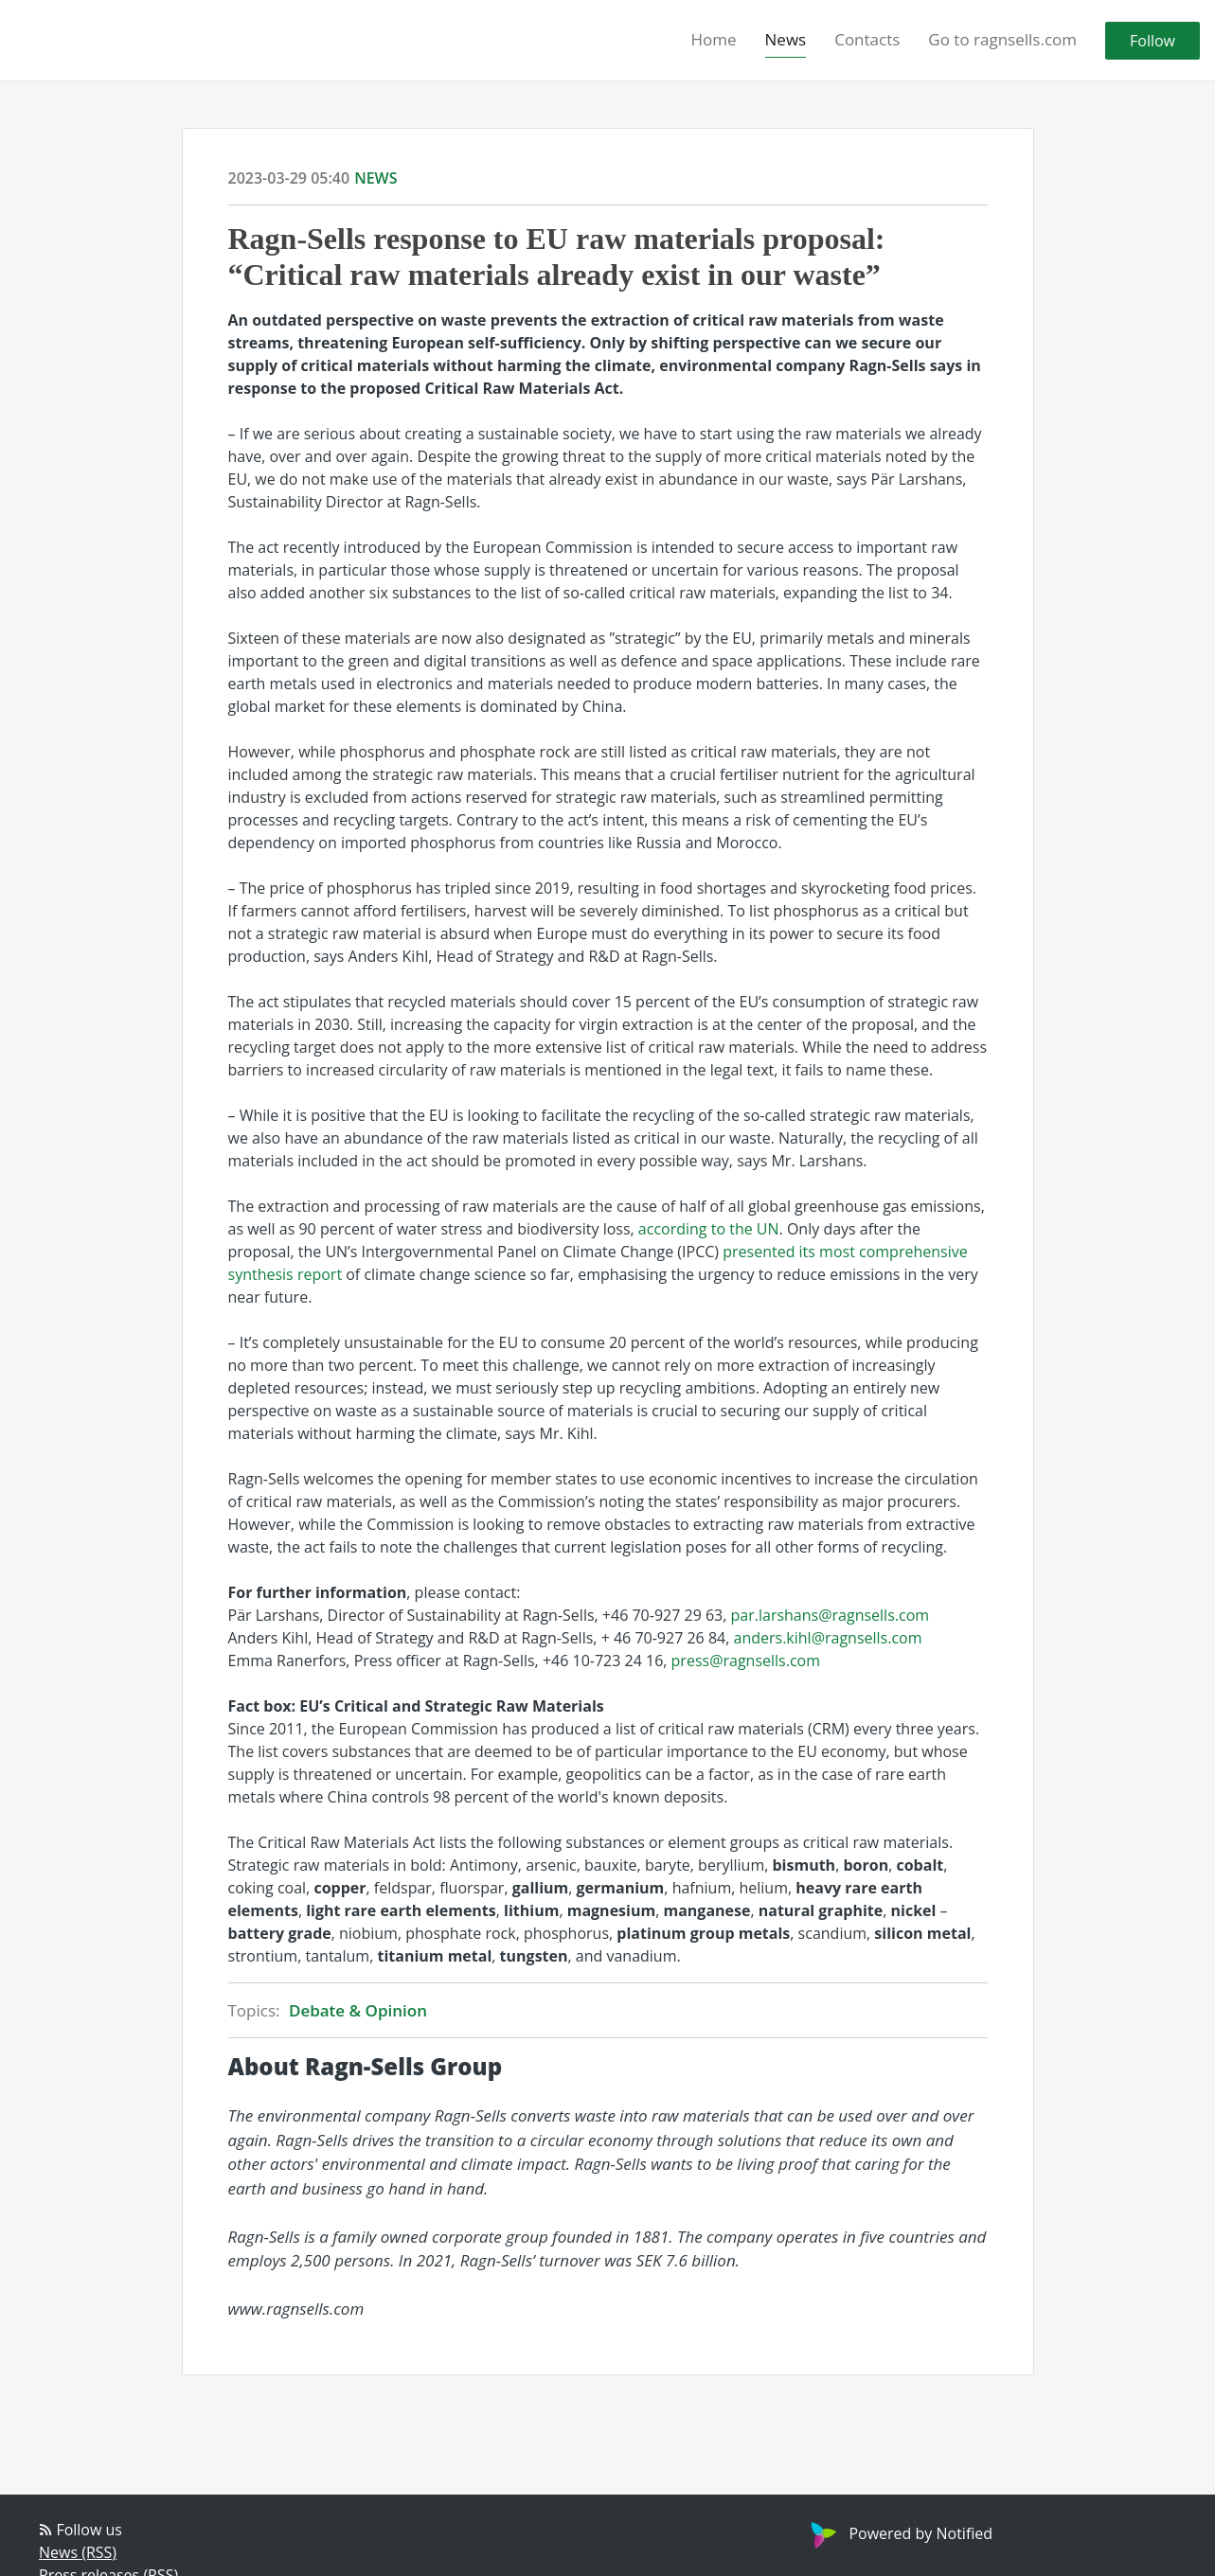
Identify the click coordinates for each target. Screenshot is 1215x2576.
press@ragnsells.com (745, 1660)
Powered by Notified (899, 2533)
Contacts (867, 39)
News (786, 39)
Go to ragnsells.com (1002, 39)
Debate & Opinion (358, 2010)
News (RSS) (77, 2552)
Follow (1152, 40)
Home (714, 39)
